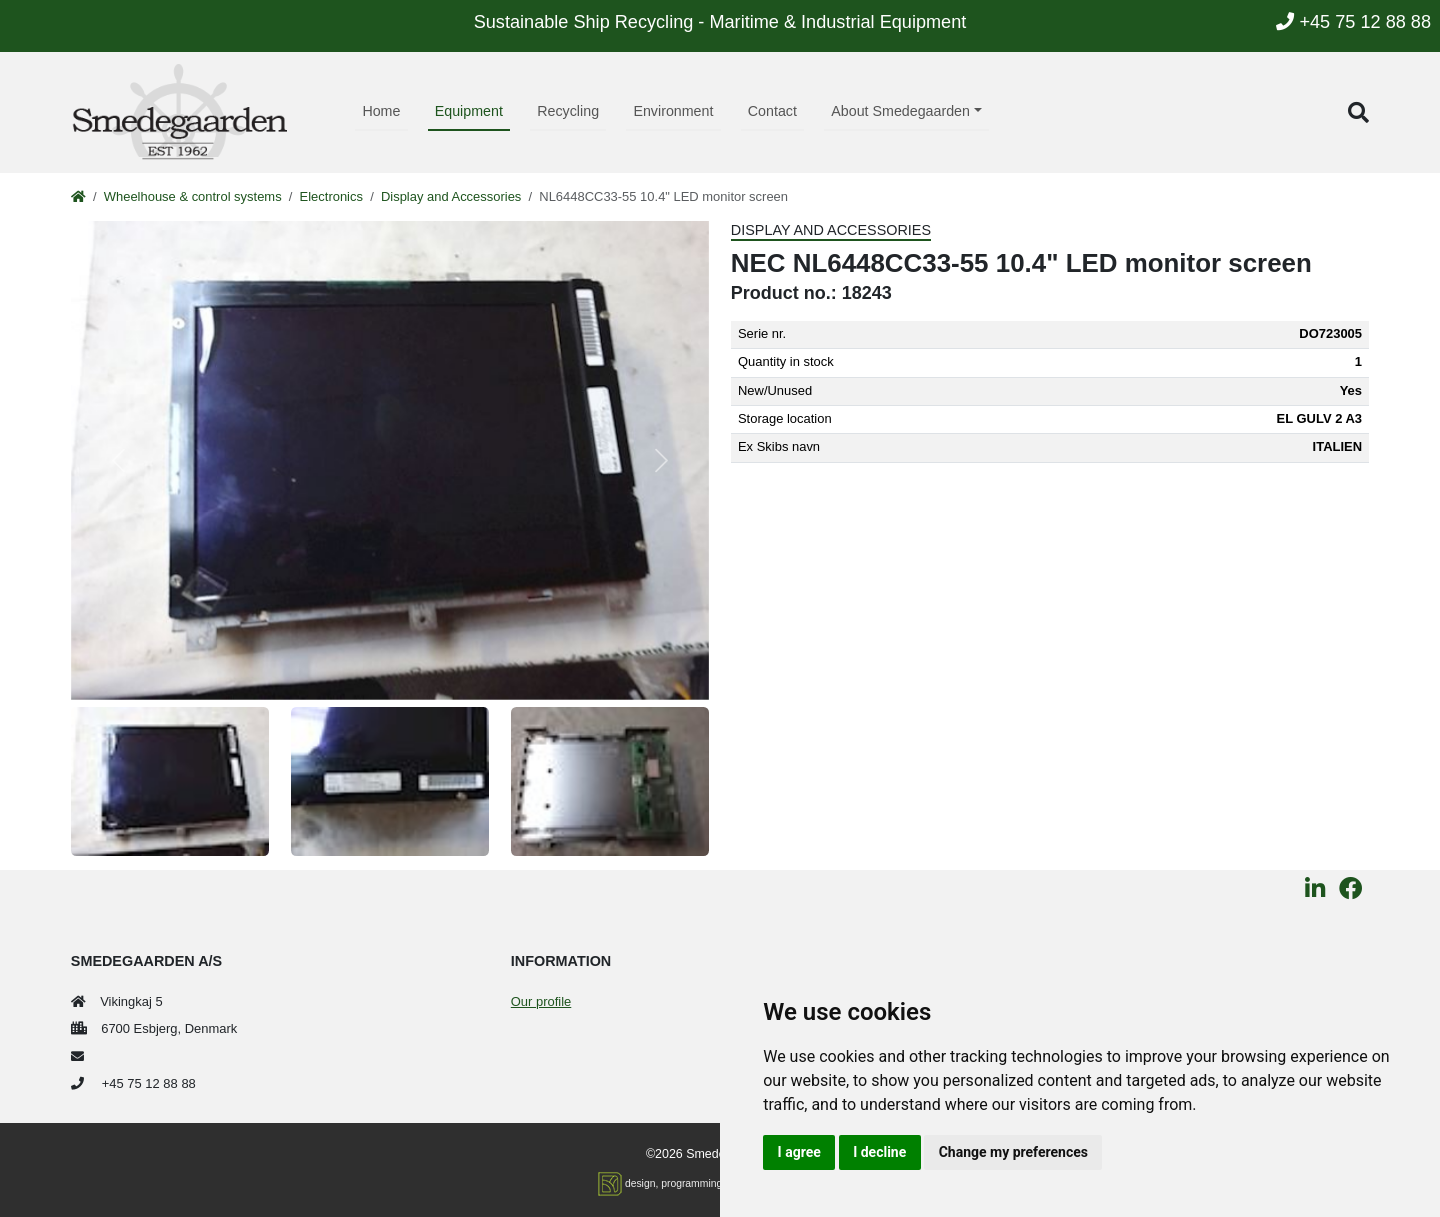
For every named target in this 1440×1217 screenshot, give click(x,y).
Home (381, 111)
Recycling (568, 111)
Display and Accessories (451, 196)
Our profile (541, 1001)
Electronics (331, 196)
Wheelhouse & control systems (193, 196)
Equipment (469, 111)
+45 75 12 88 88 (1353, 22)
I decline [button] (879, 1152)
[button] (1358, 112)
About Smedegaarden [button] (900, 111)
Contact (772, 111)
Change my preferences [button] (1013, 1152)
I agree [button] (799, 1152)
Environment (673, 111)
